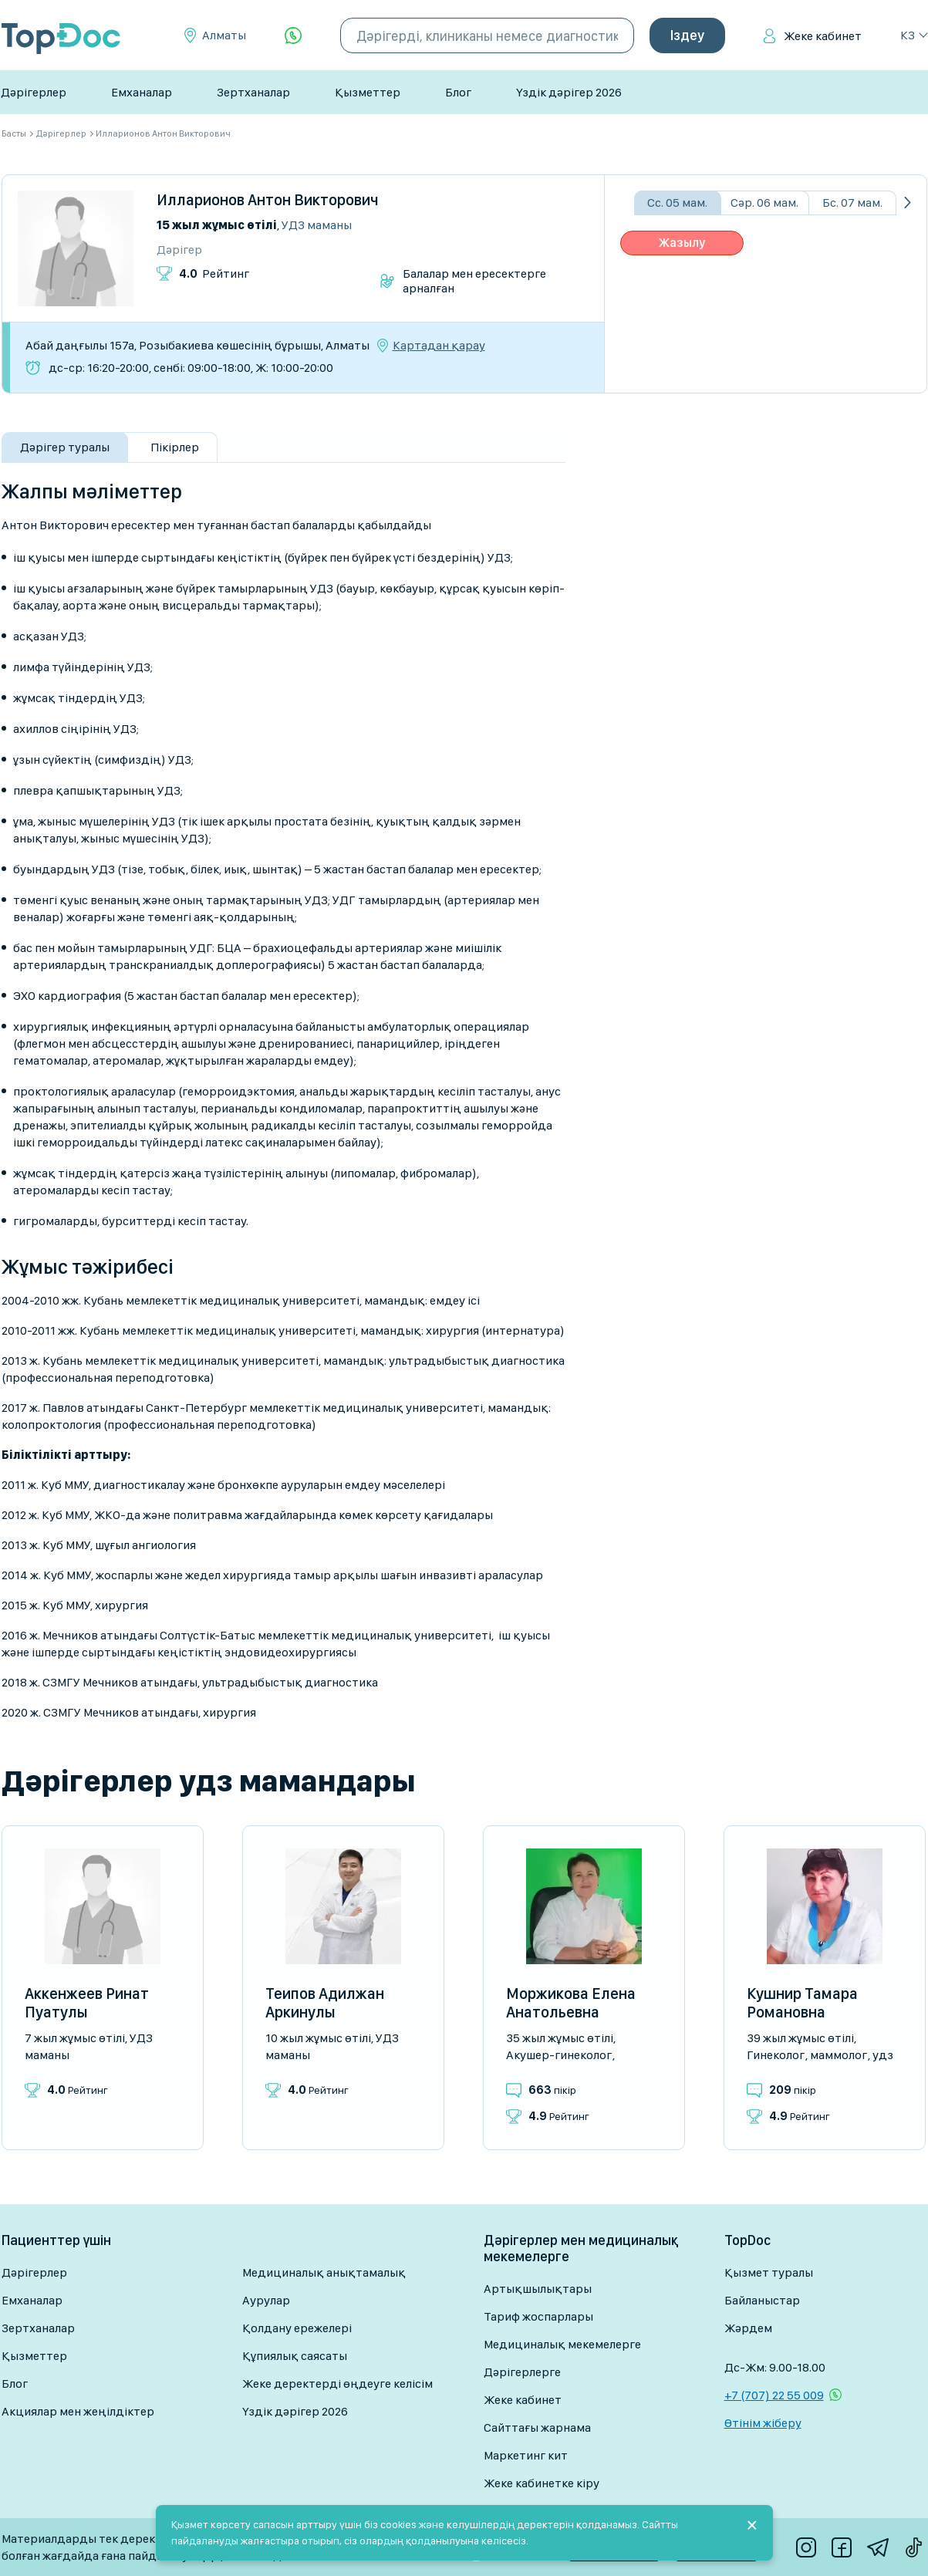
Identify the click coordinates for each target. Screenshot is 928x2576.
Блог (458, 92)
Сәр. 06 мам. (764, 202)
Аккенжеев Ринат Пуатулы (87, 2002)
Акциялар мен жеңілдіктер (78, 2411)
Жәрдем (748, 2328)
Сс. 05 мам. (677, 202)
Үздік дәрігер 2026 (569, 92)
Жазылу (682, 242)
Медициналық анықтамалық (324, 2272)
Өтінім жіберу (762, 2423)
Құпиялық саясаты (294, 2355)
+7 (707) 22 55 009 (774, 2395)
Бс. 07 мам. (852, 202)
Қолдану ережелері (297, 2328)
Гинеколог (776, 2055)
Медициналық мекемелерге (562, 2344)
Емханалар (141, 92)
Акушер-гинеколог (559, 2055)
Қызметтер (367, 92)
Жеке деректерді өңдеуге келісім (337, 2383)
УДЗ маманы (317, 225)
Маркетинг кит (526, 2455)
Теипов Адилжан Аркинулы (324, 2002)
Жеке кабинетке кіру (541, 2483)
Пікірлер (174, 447)
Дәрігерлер (33, 92)
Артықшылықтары (538, 2288)
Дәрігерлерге (522, 2372)
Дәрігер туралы (65, 447)
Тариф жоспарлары (538, 2316)
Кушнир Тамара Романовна (802, 2002)
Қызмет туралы (768, 2272)
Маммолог (838, 2055)
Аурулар (266, 2300)
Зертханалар (253, 92)
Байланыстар (762, 2300)
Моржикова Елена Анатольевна (571, 2002)
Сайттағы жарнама (537, 2427)
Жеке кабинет (823, 36)
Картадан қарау (439, 346)
